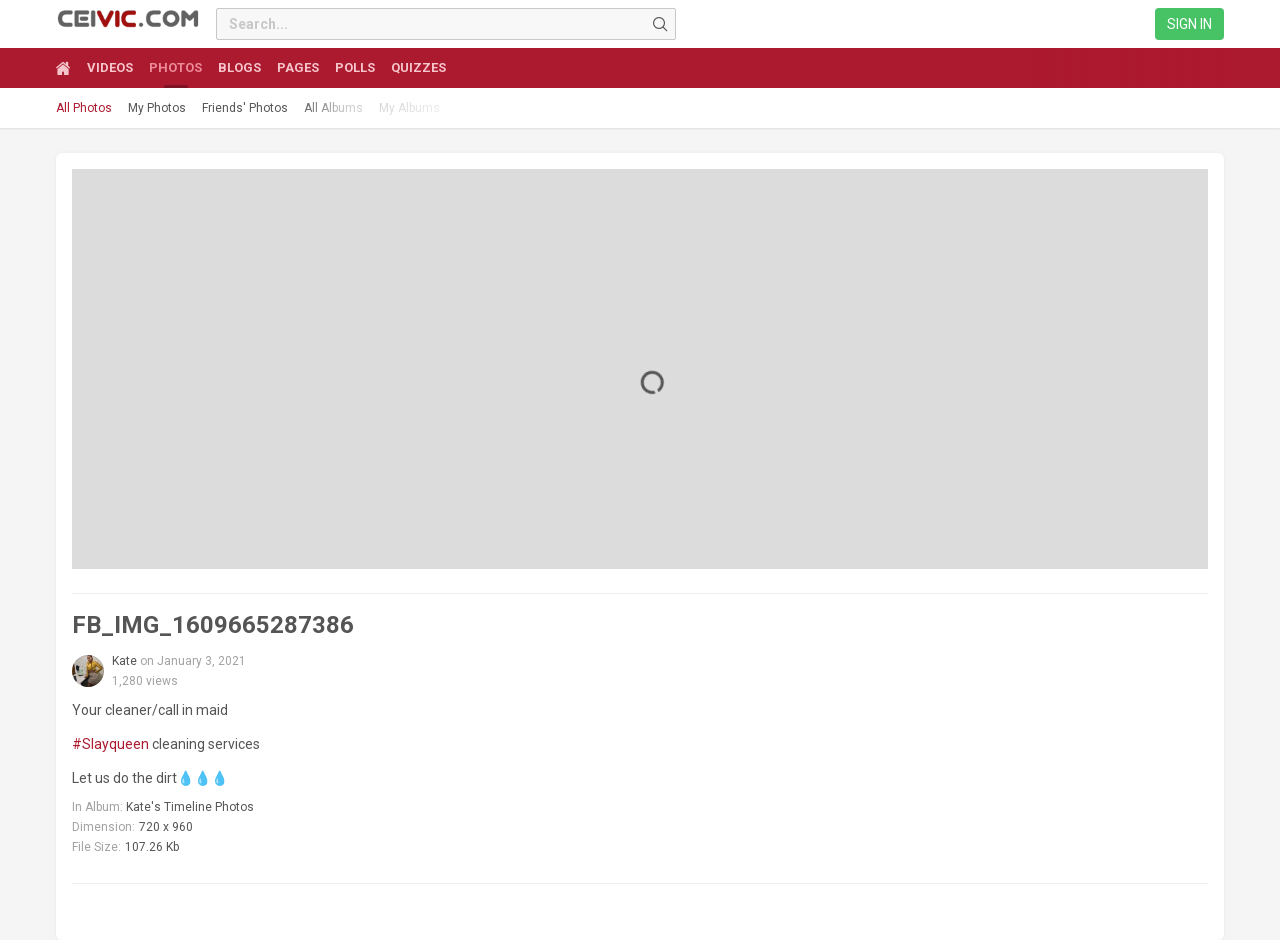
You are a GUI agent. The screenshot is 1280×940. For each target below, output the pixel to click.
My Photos (157, 108)
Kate (124, 661)
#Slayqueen (110, 744)
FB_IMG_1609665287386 (213, 625)
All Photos (84, 108)
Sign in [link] (1189, 24)
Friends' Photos (245, 108)
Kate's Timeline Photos (190, 807)
